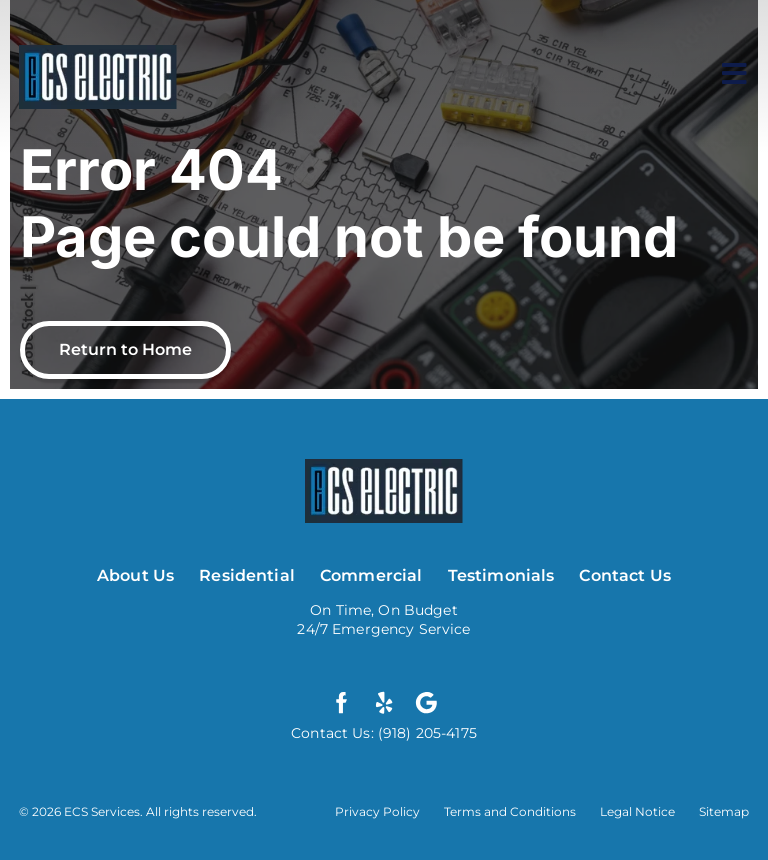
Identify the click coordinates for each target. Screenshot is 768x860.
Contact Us (625, 575)
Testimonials (501, 575)
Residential (247, 575)
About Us (135, 575)
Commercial (371, 575)
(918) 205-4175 (425, 733)
